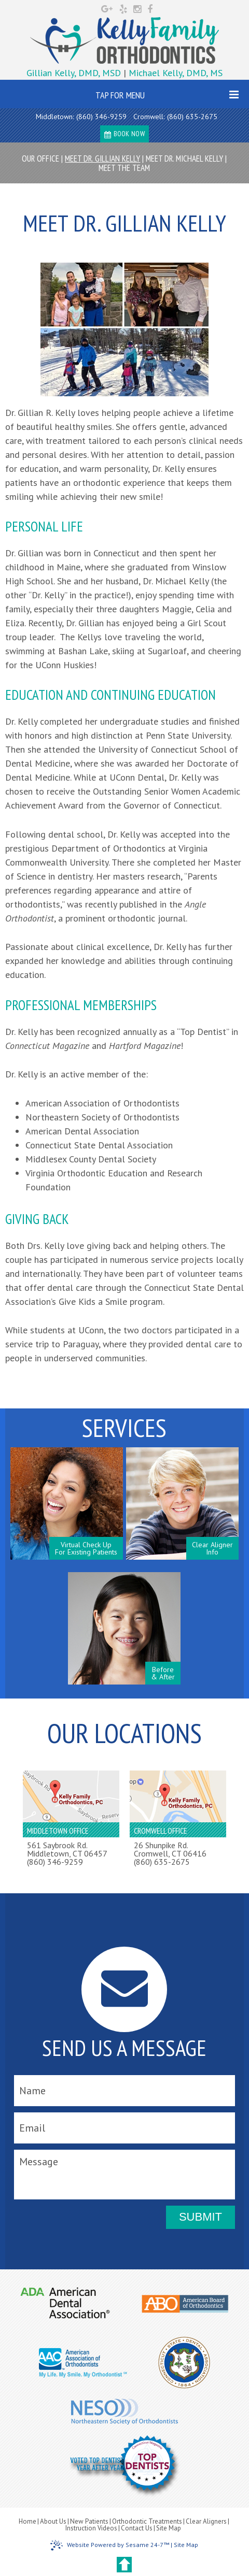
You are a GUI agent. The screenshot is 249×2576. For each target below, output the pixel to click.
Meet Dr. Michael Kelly (184, 158)
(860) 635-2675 (192, 116)
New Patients (89, 2521)
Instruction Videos (91, 2528)
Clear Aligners (206, 2521)
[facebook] (150, 8)
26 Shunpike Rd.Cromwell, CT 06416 (170, 1849)
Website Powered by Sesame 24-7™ (109, 2545)
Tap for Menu (167, 95)
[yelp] (124, 8)
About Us (53, 2521)
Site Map (168, 2528)
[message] (124, 2174)
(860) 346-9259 (101, 116)
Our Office (40, 158)
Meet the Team (124, 167)
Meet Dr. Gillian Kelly (102, 158)
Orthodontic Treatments (147, 2521)
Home (27, 2521)
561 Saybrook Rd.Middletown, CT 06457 (67, 1849)
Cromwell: (148, 116)
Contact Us (137, 2528)
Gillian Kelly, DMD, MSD (74, 73)
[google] (108, 8)
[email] (124, 2127)
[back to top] (124, 2564)
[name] (124, 2090)
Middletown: (55, 116)
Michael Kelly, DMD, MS (176, 73)
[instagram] (138, 8)
